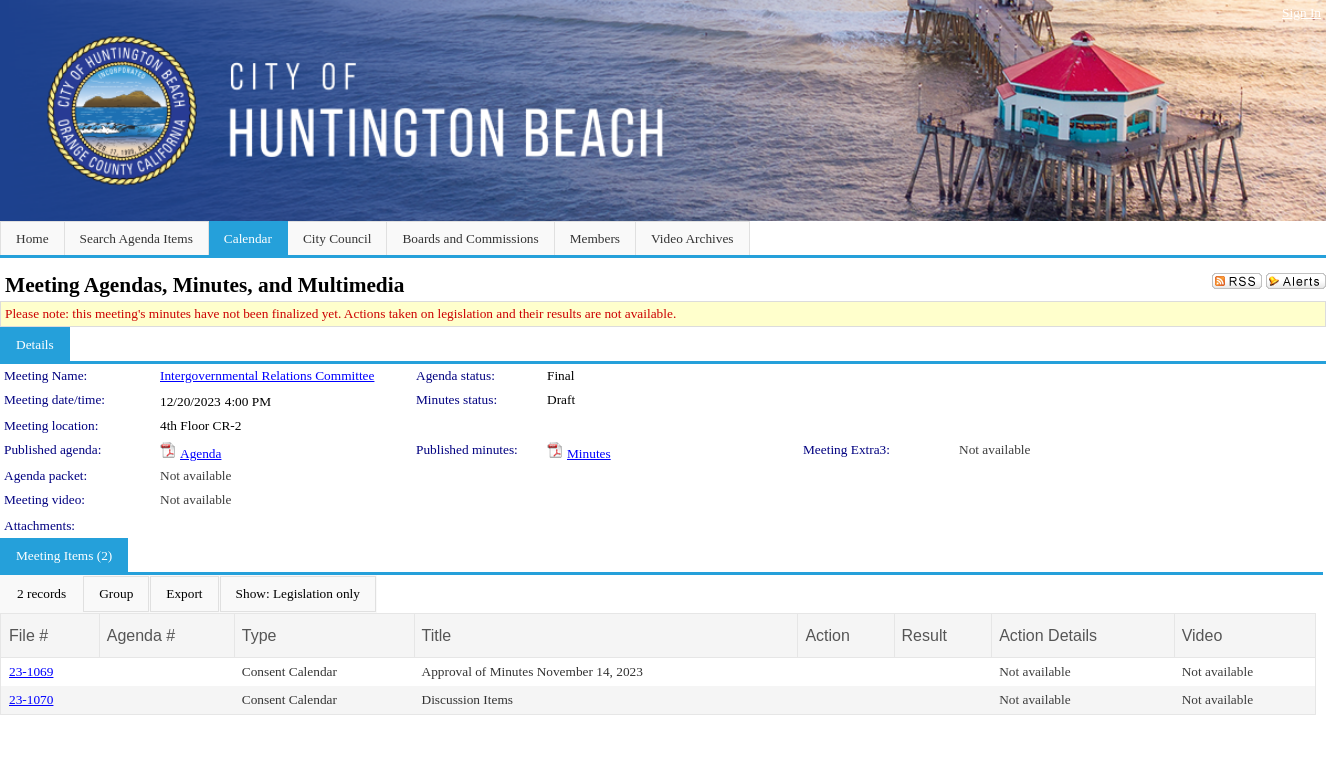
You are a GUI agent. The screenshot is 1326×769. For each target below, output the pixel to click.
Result (924, 635)
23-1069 (31, 671)
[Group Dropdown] (116, 594)
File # (28, 635)
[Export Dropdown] (184, 594)
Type (259, 635)
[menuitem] (41, 594)
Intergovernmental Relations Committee (267, 375)
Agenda (200, 453)
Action (827, 635)
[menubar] (188, 594)
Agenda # (141, 635)
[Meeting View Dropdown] (298, 594)
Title (437, 635)
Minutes (589, 453)
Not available (994, 449)
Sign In (1301, 12)
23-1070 (31, 699)
